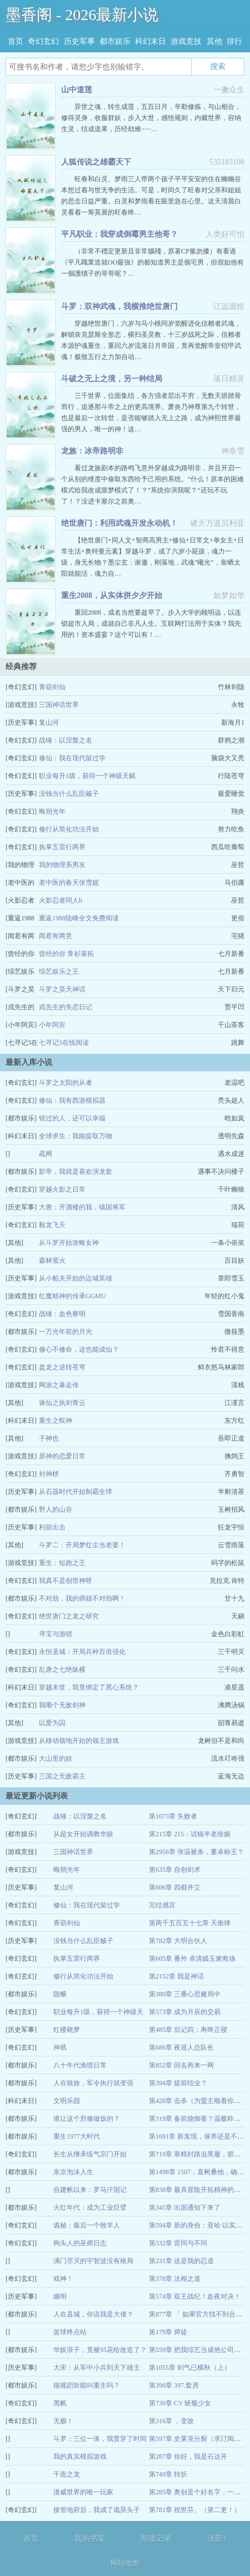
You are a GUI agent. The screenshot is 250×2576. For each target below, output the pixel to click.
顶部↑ (217, 2538)
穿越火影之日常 (62, 1189)
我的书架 (90, 2538)
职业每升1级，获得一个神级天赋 (87, 776)
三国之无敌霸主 (62, 1776)
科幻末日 (150, 41)
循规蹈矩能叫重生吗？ (86, 2385)
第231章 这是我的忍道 (181, 2261)
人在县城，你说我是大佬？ (93, 2314)
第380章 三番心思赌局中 (185, 1994)
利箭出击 (52, 1527)
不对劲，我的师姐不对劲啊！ (82, 1598)
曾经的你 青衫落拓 (66, 954)
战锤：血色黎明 (62, 1314)
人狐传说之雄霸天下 (96, 162)
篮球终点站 (70, 2332)
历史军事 (79, 41)
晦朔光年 (52, 811)
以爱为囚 (52, 1723)
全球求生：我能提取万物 (75, 1136)
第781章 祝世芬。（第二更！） (195, 2510)
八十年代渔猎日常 (80, 2065)
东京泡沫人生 (73, 2172)
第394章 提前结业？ (178, 2083)
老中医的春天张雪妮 (69, 882)
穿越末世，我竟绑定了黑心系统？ (89, 1687)
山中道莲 (76, 90)
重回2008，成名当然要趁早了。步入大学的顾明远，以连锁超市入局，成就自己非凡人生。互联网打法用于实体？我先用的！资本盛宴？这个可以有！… (151, 624)
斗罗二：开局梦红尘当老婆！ (82, 1545)
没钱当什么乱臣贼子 (69, 794)
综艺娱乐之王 (59, 971)
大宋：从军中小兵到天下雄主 (96, 2367)
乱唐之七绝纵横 (62, 1669)
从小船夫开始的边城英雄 (75, 1278)
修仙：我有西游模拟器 (72, 1100)
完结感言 (162, 1905)
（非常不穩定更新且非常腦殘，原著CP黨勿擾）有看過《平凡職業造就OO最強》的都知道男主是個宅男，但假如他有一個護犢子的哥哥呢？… (152, 262)
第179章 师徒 (168, 2332)
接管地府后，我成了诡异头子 (96, 2510)
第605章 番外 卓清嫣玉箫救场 (192, 1958)
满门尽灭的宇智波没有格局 (93, 2261)
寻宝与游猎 (55, 1634)
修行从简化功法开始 (69, 829)
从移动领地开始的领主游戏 (79, 1741)
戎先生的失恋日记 (65, 1007)
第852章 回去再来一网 (181, 2065)
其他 (214, 41)
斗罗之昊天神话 (62, 989)
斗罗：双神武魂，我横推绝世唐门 (119, 306)
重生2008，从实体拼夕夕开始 (111, 595)
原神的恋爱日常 (62, 1456)
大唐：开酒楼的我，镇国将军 (82, 1207)
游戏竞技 (186, 41)
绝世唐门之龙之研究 (69, 1616)
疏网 (45, 1154)
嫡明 (60, 2296)
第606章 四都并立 (175, 1887)
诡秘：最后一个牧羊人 (86, 2225)
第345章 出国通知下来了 (185, 2207)
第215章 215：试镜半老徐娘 (190, 1834)
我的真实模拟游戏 (80, 2456)
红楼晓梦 (66, 2030)
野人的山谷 (55, 1509)
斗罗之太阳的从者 (65, 1083)
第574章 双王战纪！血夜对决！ (195, 2296)
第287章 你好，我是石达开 (188, 2456)
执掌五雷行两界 (62, 847)
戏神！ (63, 2279)
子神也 (49, 1438)
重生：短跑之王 (62, 1563)
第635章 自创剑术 (175, 1870)
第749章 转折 (168, 2474)
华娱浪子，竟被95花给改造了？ (100, 2350)
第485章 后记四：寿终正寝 (188, 2030)
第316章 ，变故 (171, 2421)
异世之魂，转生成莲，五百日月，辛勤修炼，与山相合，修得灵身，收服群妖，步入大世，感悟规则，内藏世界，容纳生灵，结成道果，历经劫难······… (151, 118)
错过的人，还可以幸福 (72, 1118)
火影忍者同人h (60, 900)
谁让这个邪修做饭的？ (86, 2118)
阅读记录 (156, 2538)
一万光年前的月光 (65, 1332)
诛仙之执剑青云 (62, 1403)
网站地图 (125, 2563)
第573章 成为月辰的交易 (185, 2012)
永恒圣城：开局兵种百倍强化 (82, 1652)
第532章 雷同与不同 (178, 2243)
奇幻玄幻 (43, 41)
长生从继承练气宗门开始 (90, 2154)
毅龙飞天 (52, 1225)
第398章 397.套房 (174, 2385)
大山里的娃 (55, 1758)
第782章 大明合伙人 (178, 1941)
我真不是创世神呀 (65, 1581)
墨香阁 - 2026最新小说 (82, 14)
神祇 (60, 2047)
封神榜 (49, 1474)
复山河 (49, 722)
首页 (15, 41)
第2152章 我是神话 (176, 1976)
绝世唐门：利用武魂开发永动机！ (119, 523)
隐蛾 (60, 1994)
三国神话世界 (59, 705)
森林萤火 (52, 1260)
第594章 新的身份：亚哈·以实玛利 (199, 2225)
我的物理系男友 (62, 865)
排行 (234, 41)
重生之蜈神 (55, 1420)
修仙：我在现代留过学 (72, 758)
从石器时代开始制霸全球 (75, 1492)
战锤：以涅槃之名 (65, 740)
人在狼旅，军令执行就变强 (93, 2083)
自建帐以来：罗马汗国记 (90, 2190)
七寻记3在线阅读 (64, 1043)
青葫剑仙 (52, 687)
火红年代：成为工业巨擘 (90, 2207)
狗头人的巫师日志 (80, 2243)
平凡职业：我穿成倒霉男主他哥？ (119, 234)
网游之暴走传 (59, 1385)
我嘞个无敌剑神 (62, 1705)
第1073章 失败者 (173, 1816)
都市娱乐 (115, 41)
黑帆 (60, 2403)
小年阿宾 (52, 1025)
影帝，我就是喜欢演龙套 (75, 1171)
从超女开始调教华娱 (83, 1834)
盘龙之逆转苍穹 (62, 1367)
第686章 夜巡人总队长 (181, 2047)
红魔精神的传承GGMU (72, 1296)
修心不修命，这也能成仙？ (79, 1349)
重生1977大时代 (76, 2136)
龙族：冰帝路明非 (92, 451)
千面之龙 (66, 2474)
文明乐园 (66, 2101)
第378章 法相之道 (175, 2279)
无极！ (63, 2421)
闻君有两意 (55, 936)
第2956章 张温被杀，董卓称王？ (196, 1852)
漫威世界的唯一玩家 (83, 2492)
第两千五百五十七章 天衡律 (190, 1923)
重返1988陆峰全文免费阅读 (79, 918)
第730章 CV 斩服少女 (180, 2403)
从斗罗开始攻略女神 (69, 1243)
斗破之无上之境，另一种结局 (111, 379)
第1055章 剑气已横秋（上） (190, 2367)
